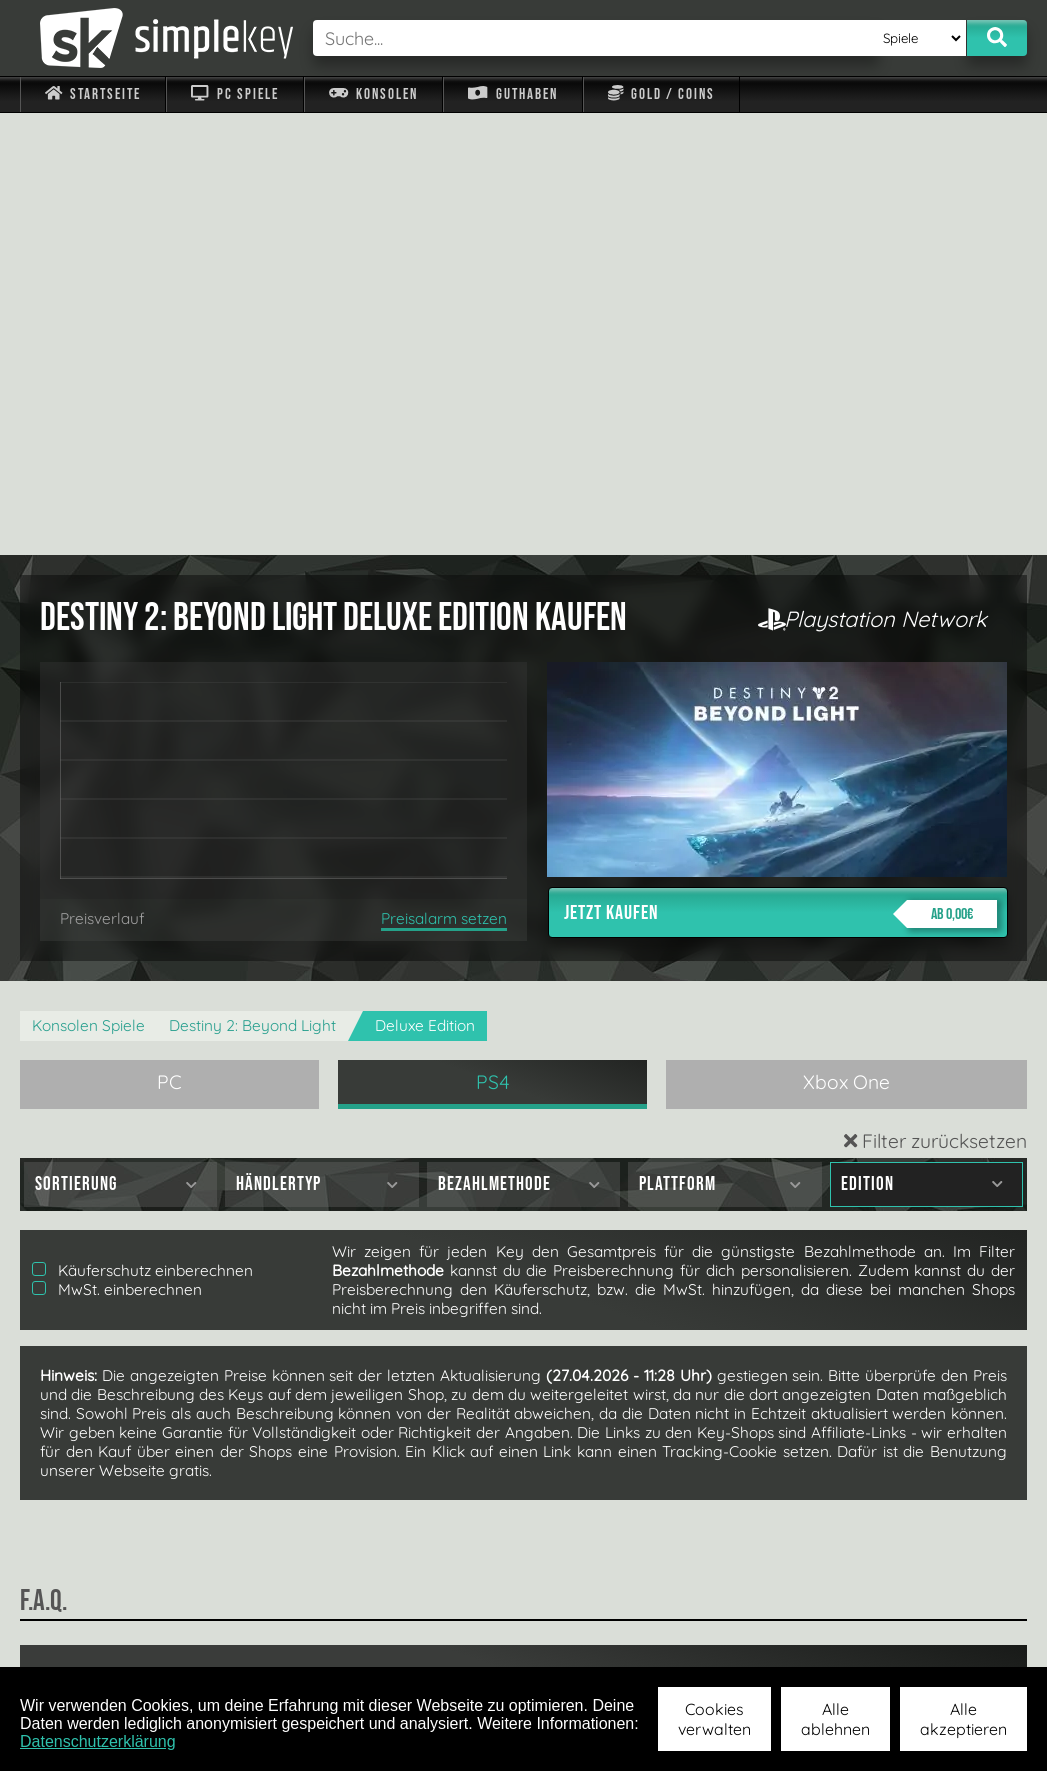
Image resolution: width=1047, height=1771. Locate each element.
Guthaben (512, 94)
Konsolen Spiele (88, 583)
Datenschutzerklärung (98, 1741)
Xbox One (846, 640)
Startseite (93, 94)
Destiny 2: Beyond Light (252, 583)
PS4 (493, 640)
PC (169, 640)
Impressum (105, 1641)
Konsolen (373, 94)
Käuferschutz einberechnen (142, 828)
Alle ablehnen (835, 1719)
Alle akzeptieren (963, 1719)
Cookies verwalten (714, 1719)
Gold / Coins (661, 94)
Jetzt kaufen (780, 472)
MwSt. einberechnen (117, 847)
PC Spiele (234, 94)
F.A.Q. (422, 1641)
